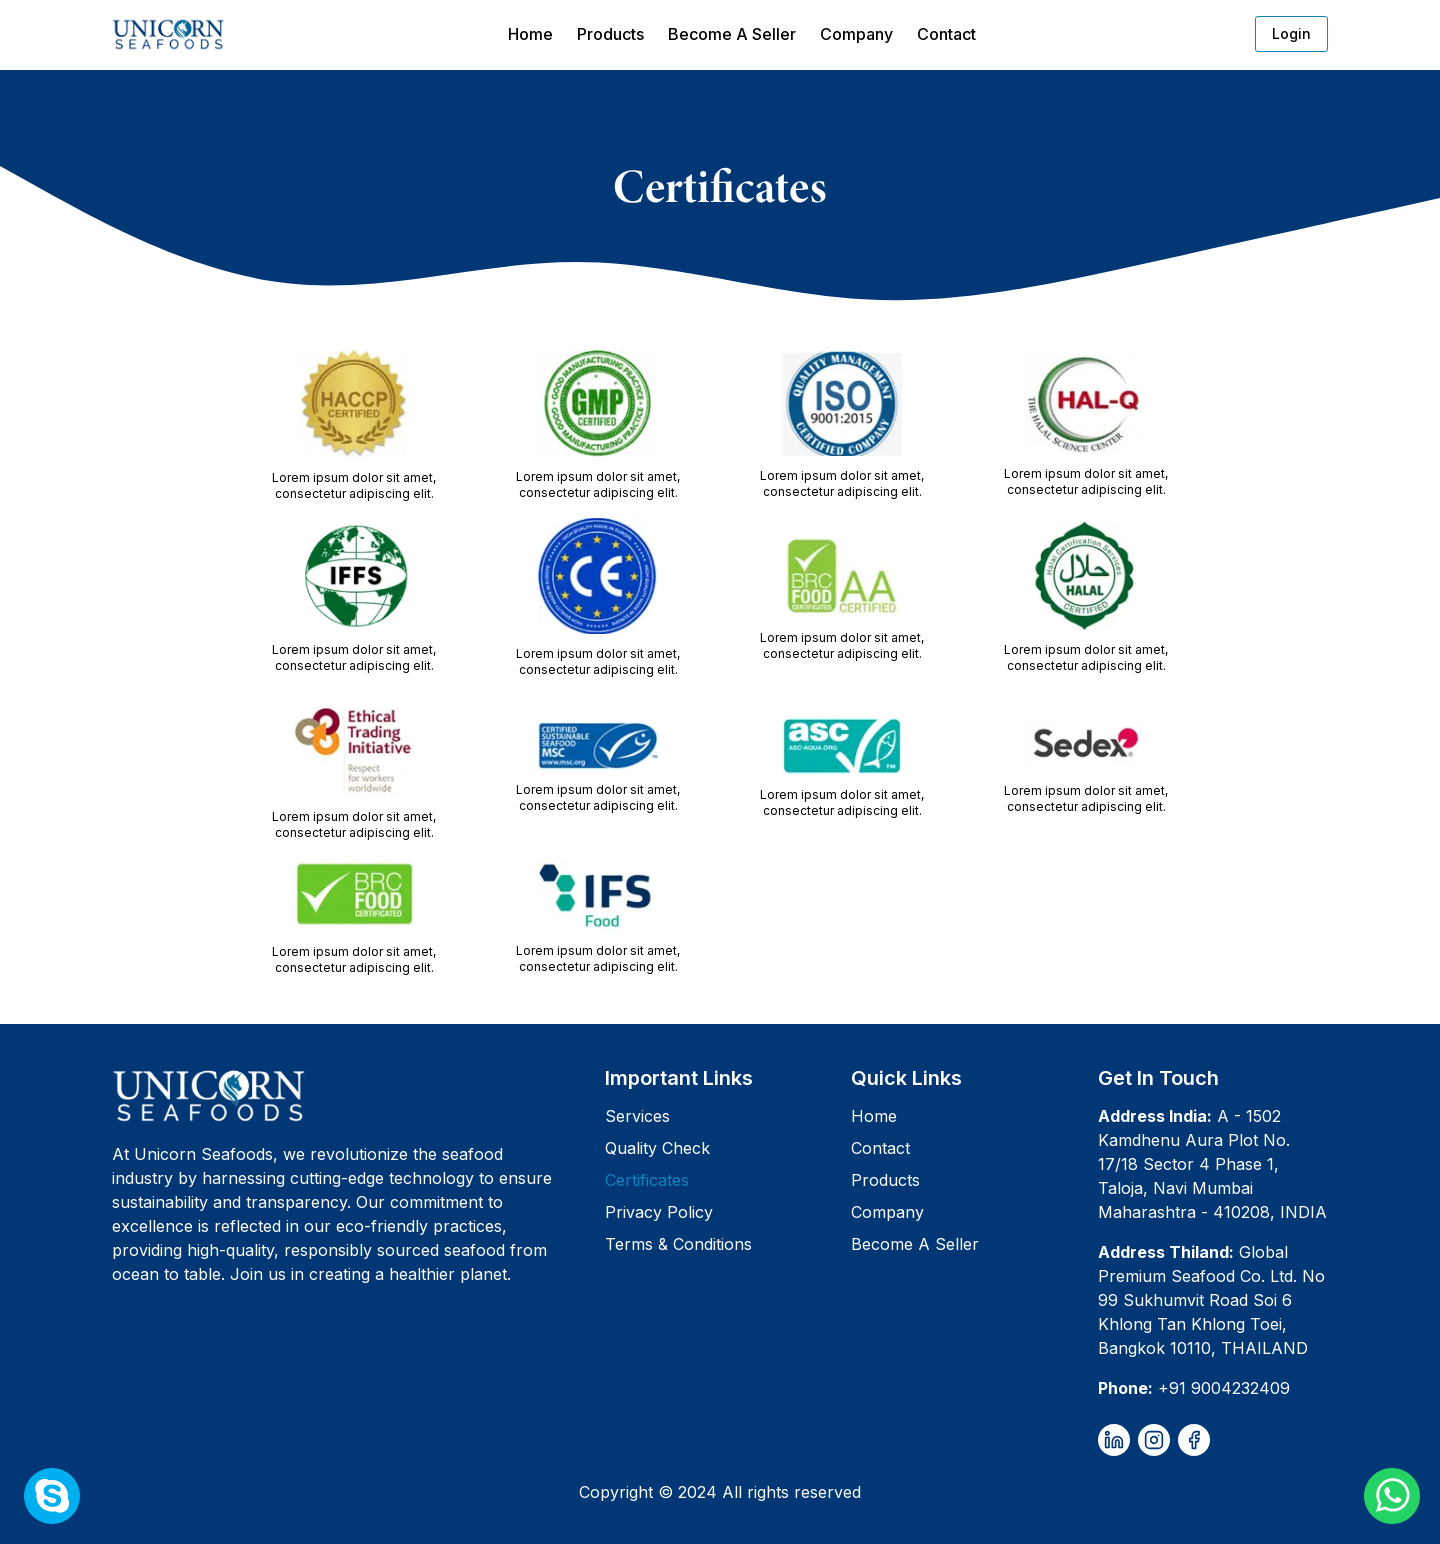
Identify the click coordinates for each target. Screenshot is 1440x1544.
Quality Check (657, 1148)
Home (530, 34)
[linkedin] (1114, 1440)
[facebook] (1194, 1440)
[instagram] (1154, 1440)
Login (1291, 33)
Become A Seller (732, 34)
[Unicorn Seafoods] (350, 1095)
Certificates (647, 1180)
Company (856, 34)
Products (610, 34)
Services (637, 1116)
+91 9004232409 (1224, 1388)
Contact (946, 34)
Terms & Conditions (678, 1244)
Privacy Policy (659, 1212)
